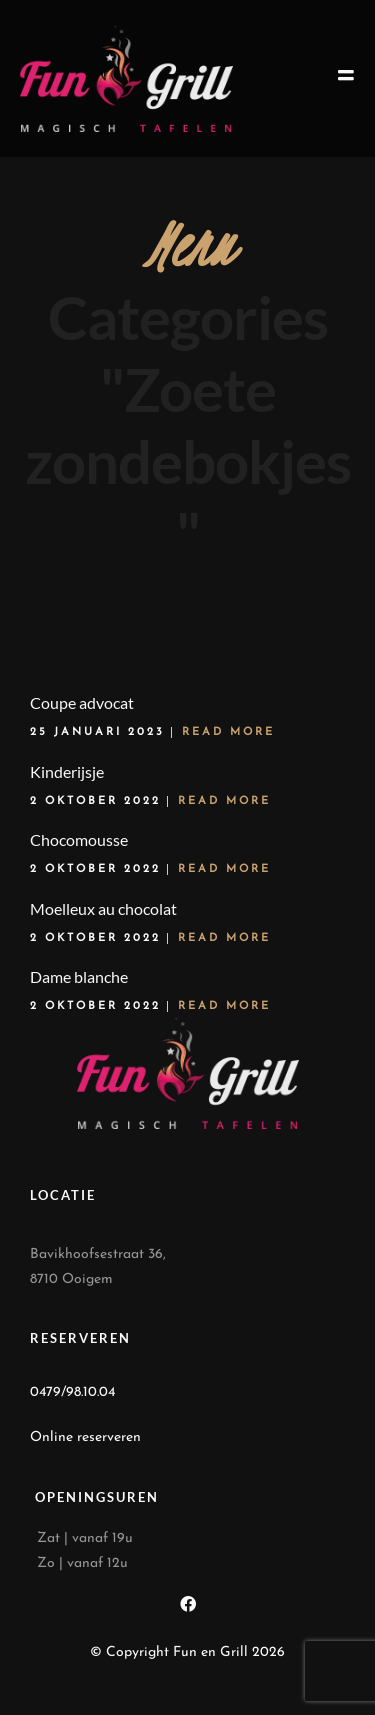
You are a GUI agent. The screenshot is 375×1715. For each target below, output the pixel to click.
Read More (228, 732)
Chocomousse (79, 839)
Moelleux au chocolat (103, 908)
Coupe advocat (82, 702)
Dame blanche (79, 976)
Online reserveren (85, 1437)
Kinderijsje (67, 771)
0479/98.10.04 (72, 1392)
